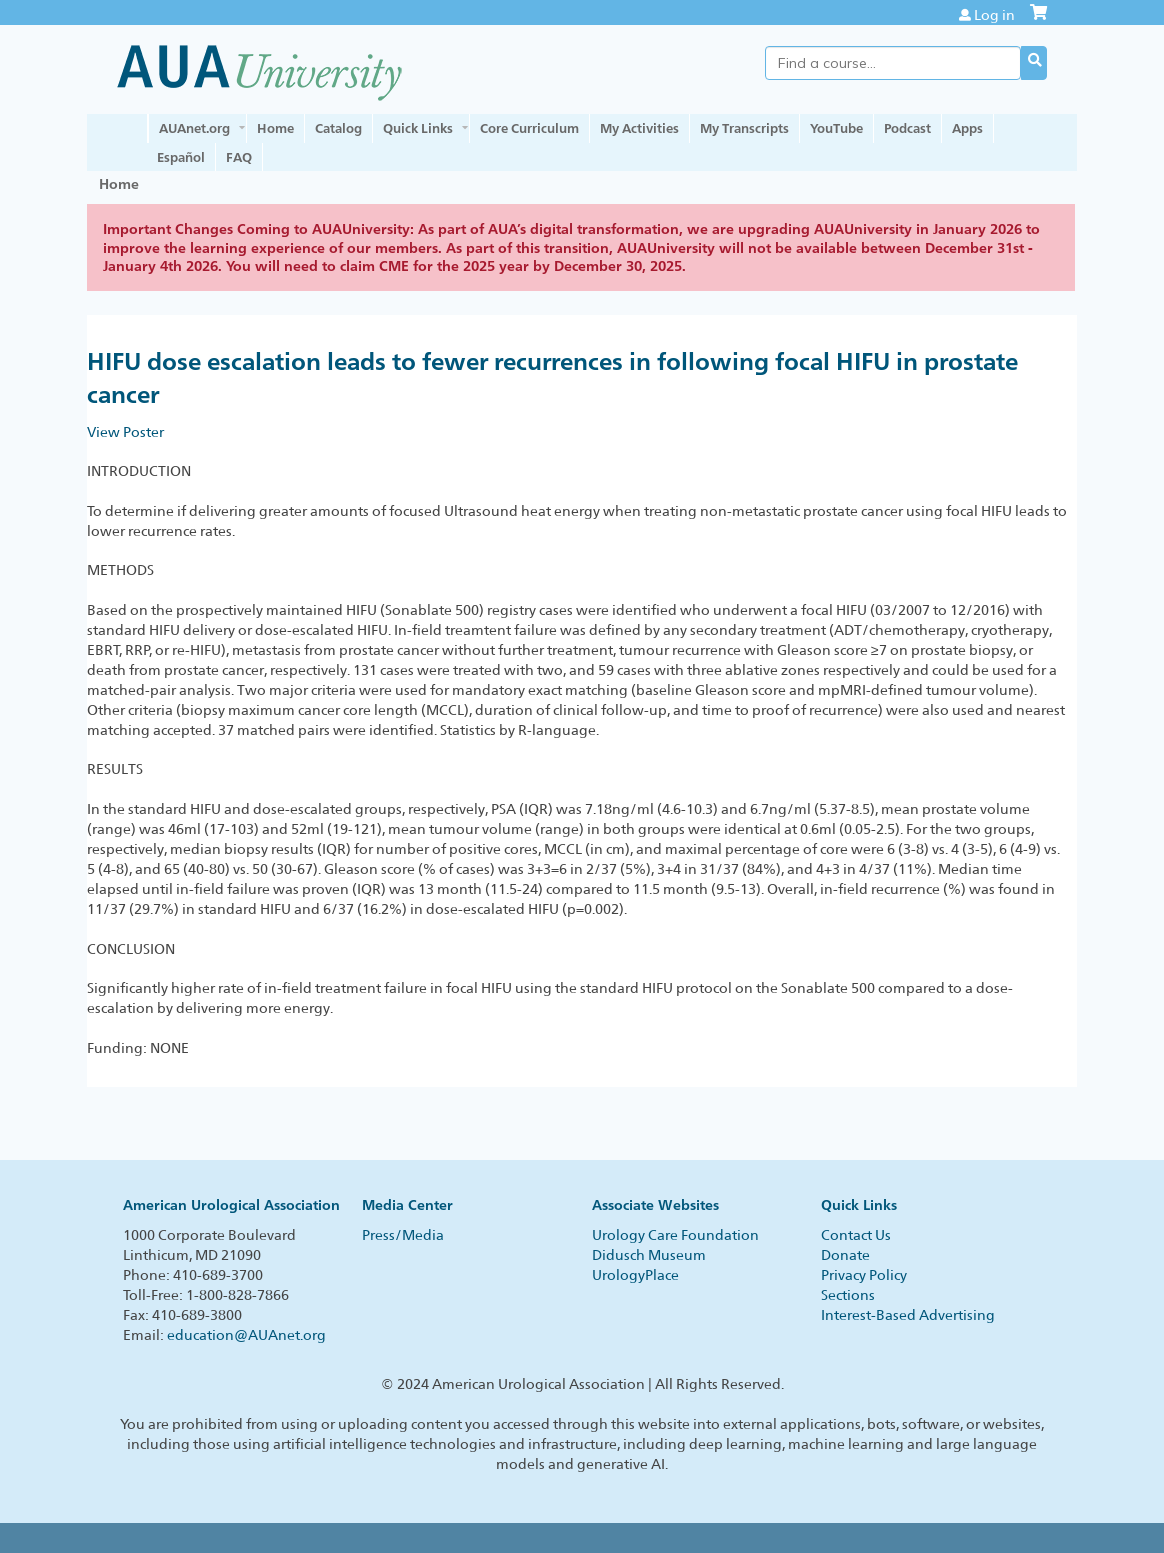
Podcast (907, 128)
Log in (994, 15)
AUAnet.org (194, 128)
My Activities (639, 128)
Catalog (338, 128)
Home (275, 128)
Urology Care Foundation (675, 1235)
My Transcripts (744, 128)
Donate (845, 1255)
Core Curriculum (529, 128)
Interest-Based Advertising (908, 1315)
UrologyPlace (635, 1275)
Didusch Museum (649, 1255)
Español (181, 157)
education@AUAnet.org (246, 1335)
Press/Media (403, 1235)
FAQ (239, 157)
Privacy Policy (864, 1275)
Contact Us (856, 1235)
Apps (967, 128)
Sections (848, 1295)
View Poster (125, 432)
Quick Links (418, 128)
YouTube (836, 128)
